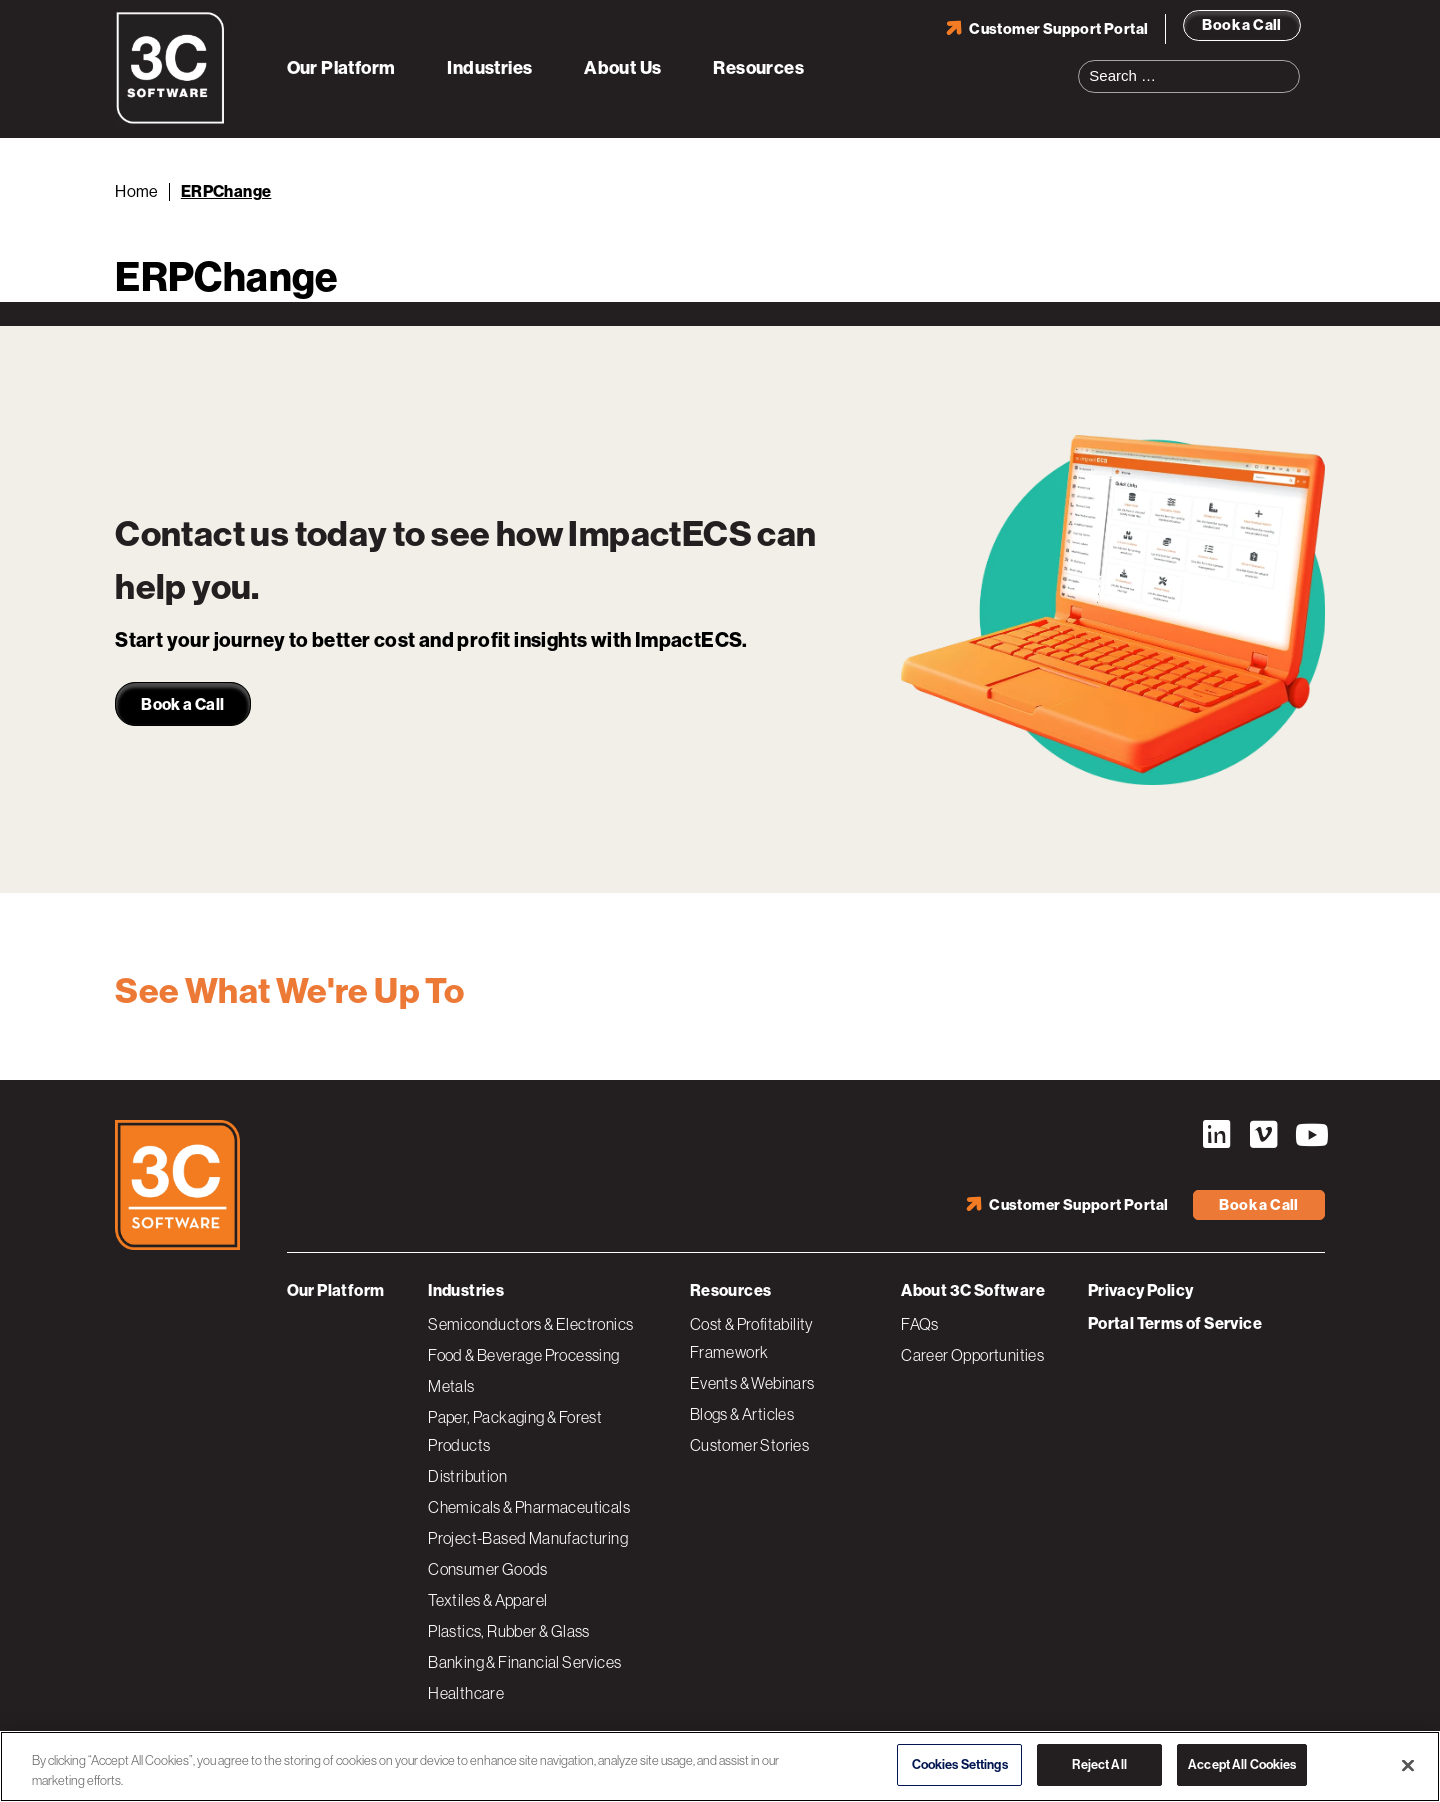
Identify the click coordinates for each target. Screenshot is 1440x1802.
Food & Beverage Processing (523, 1355)
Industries (489, 68)
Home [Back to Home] (137, 191)
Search (1291, 64)
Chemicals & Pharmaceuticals (529, 1507)
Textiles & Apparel (487, 1600)
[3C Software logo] (170, 120)
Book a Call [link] (182, 704)
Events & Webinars (752, 1383)
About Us (622, 68)
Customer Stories (749, 1445)
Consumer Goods (488, 1569)
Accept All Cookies (1242, 1764)
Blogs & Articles (742, 1414)
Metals (451, 1386)
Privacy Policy (1141, 1290)
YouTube (1310, 1135)
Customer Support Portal (1058, 29)
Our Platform (341, 68)
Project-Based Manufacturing (528, 1538)
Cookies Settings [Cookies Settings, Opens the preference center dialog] (960, 1764)
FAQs (920, 1324)
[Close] (1408, 1765)
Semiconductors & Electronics (530, 1324)
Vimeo (1263, 1135)
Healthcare (466, 1693)
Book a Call (1241, 25)
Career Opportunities (972, 1355)
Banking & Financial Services (524, 1662)
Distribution (467, 1476)
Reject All (1099, 1764)
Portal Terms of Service (1175, 1323)
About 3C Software (973, 1290)
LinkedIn (1216, 1135)
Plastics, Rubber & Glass (509, 1631)
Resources (758, 68)
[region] (720, 1766)
